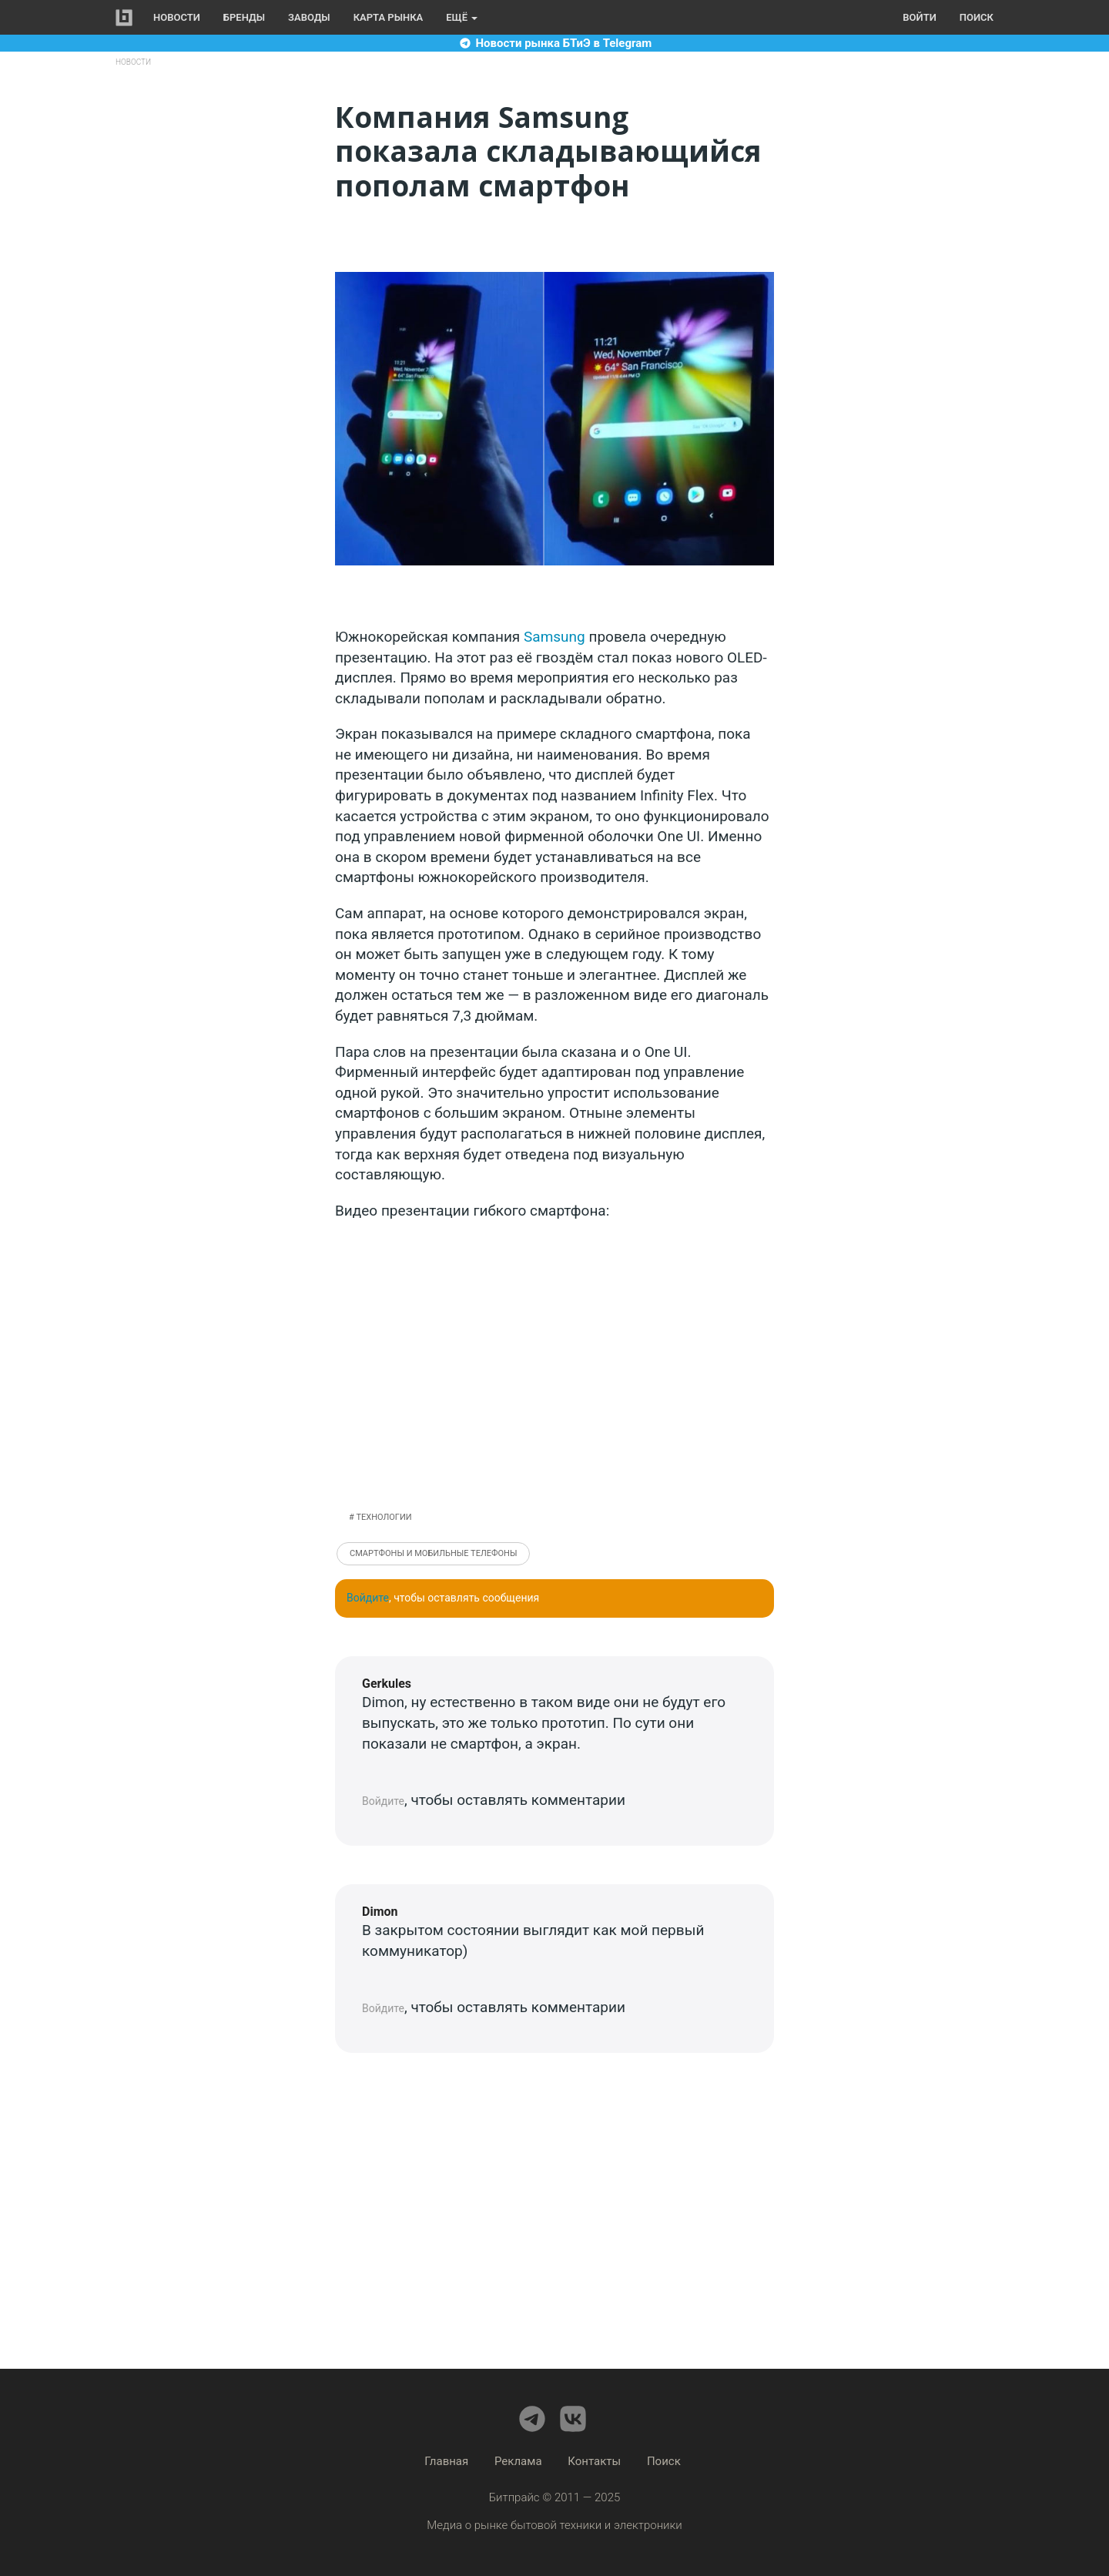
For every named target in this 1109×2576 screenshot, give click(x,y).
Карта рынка (388, 17)
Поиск (976, 17)
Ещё (461, 17)
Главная (446, 2461)
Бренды (244, 17)
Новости (176, 17)
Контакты (594, 2461)
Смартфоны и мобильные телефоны (433, 1553)
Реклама (518, 2461)
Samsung (554, 637)
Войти (919, 17)
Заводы (309, 17)
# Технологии (380, 1517)
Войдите (368, 1598)
